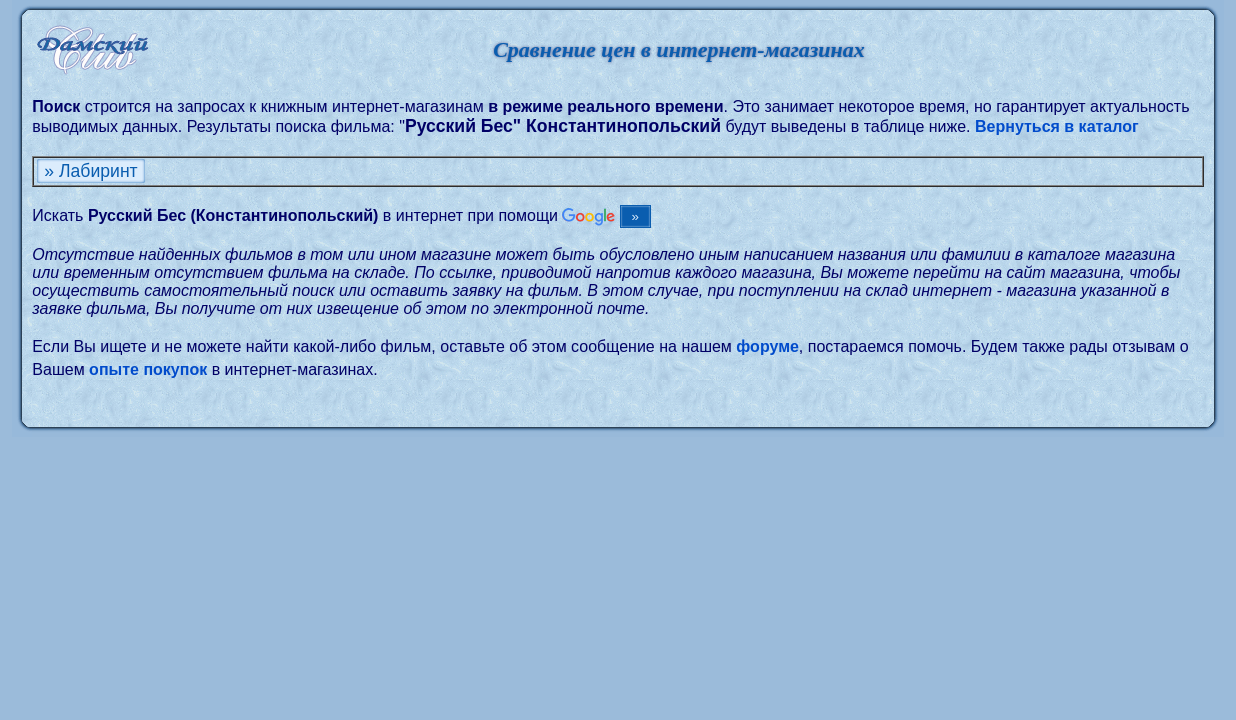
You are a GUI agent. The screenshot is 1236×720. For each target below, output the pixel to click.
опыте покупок (148, 369)
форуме (767, 346)
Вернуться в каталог (1057, 126)
